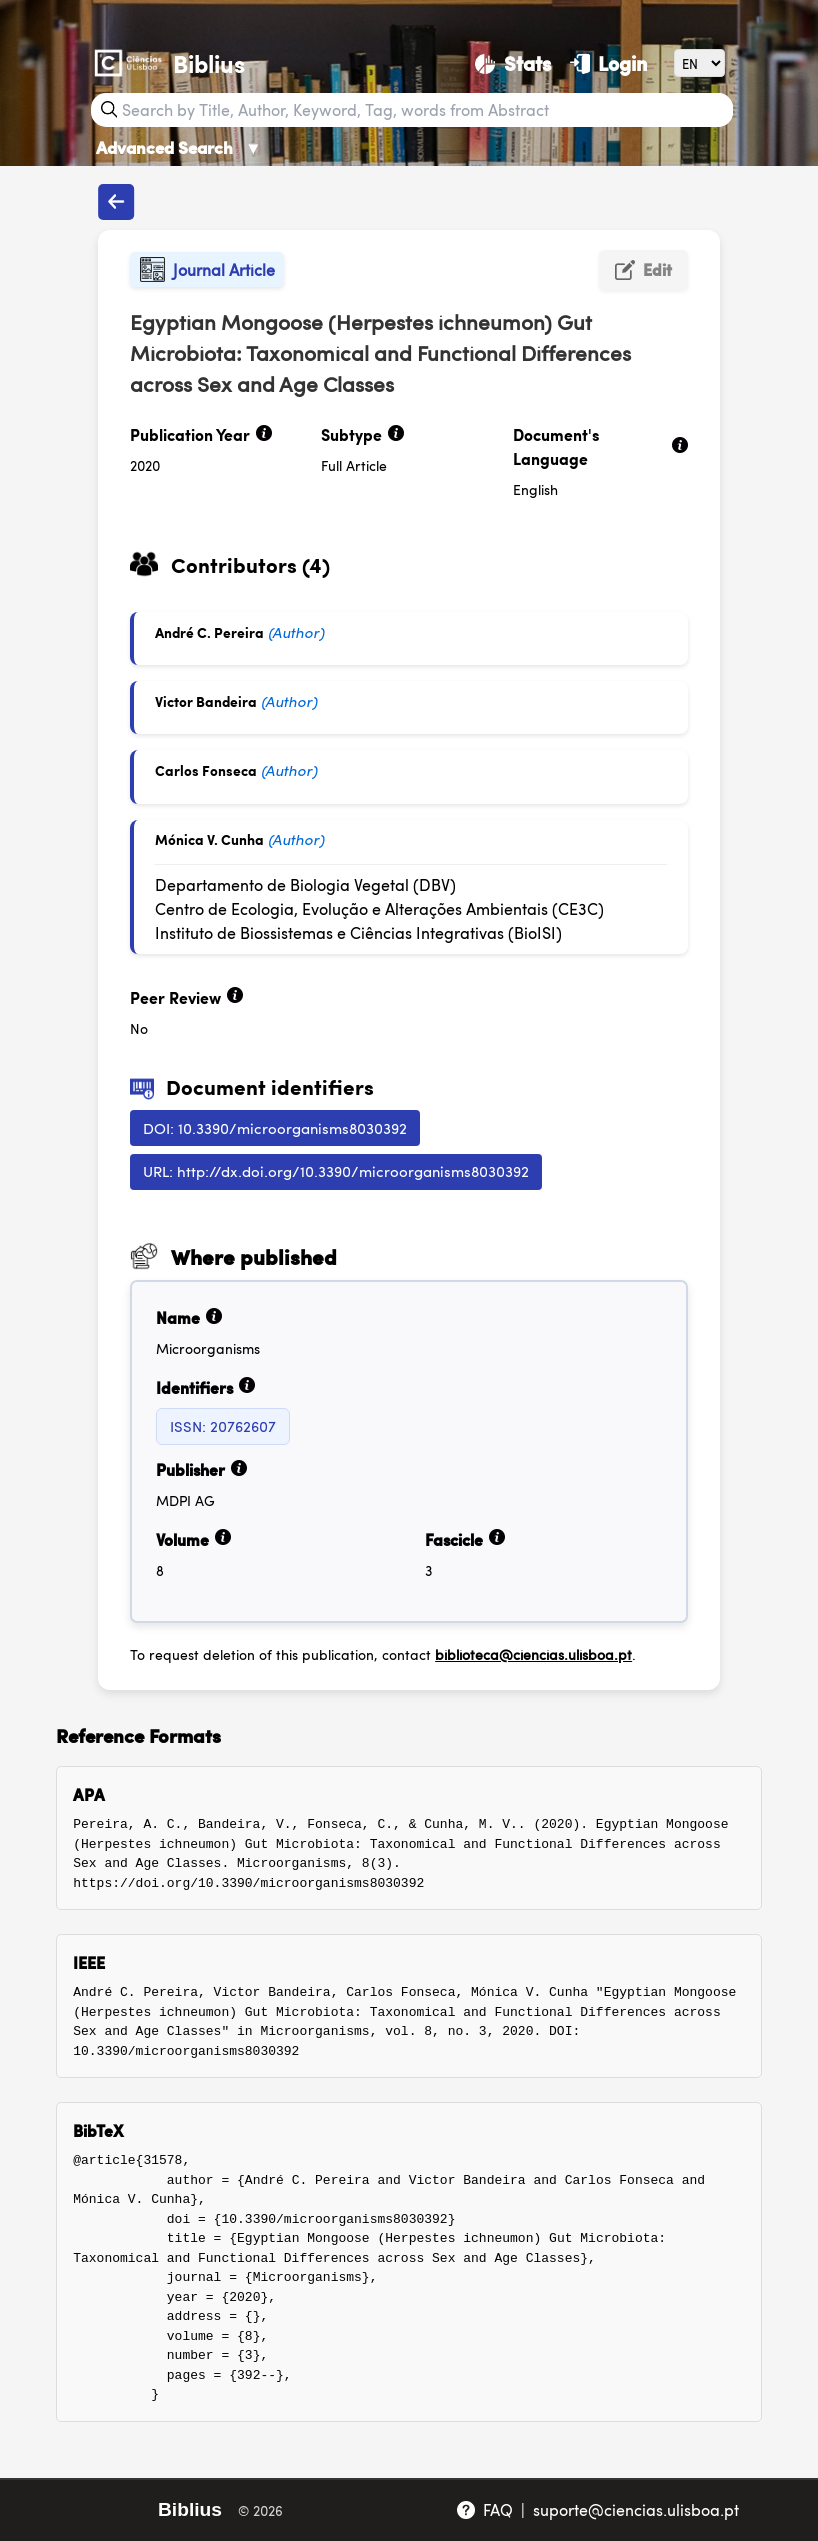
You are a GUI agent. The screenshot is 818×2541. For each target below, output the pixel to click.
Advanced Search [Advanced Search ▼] (179, 147)
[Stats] (512, 63)
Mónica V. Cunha (209, 839)
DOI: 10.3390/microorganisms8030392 (275, 1127)
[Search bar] (425, 110)
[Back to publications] (116, 202)
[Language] (699, 62)
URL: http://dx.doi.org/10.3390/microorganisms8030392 (336, 1170)
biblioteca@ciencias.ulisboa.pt (533, 1654)
